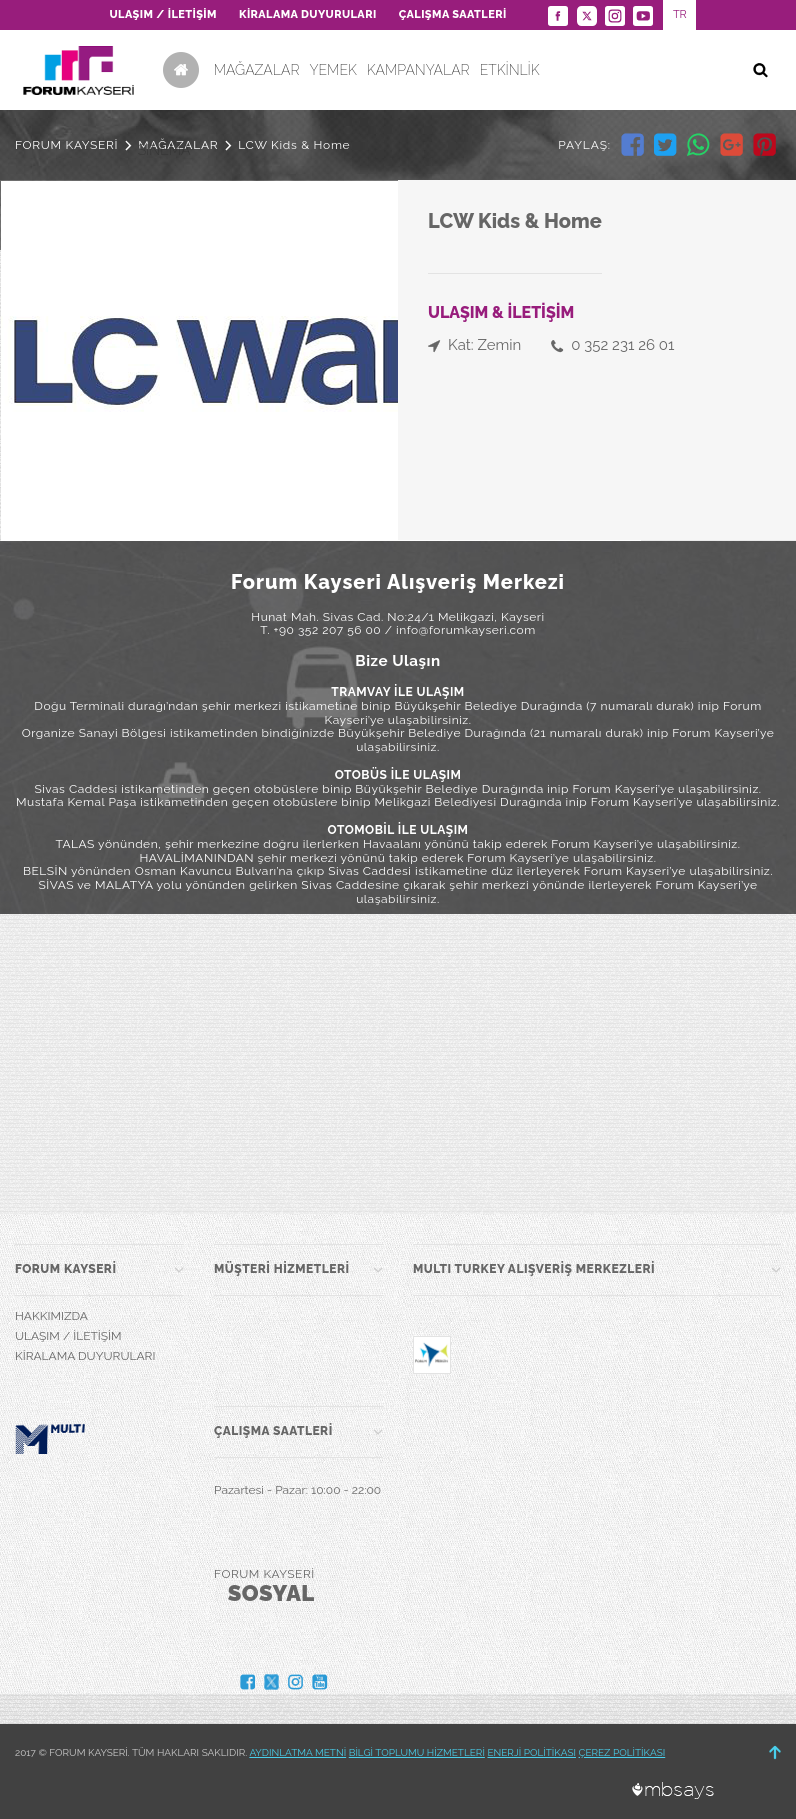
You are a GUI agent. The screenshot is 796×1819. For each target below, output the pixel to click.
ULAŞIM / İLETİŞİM (162, 14)
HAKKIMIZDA (51, 1316)
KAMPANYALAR (418, 70)
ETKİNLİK (510, 70)
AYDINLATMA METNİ (297, 1752)
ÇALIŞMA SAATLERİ (453, 14)
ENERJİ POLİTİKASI (531, 1752)
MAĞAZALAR (257, 70)
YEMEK (332, 70)
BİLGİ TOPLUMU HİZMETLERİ (417, 1752)
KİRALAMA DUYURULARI (308, 14)
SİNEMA (164, 150)
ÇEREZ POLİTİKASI (622, 1752)
